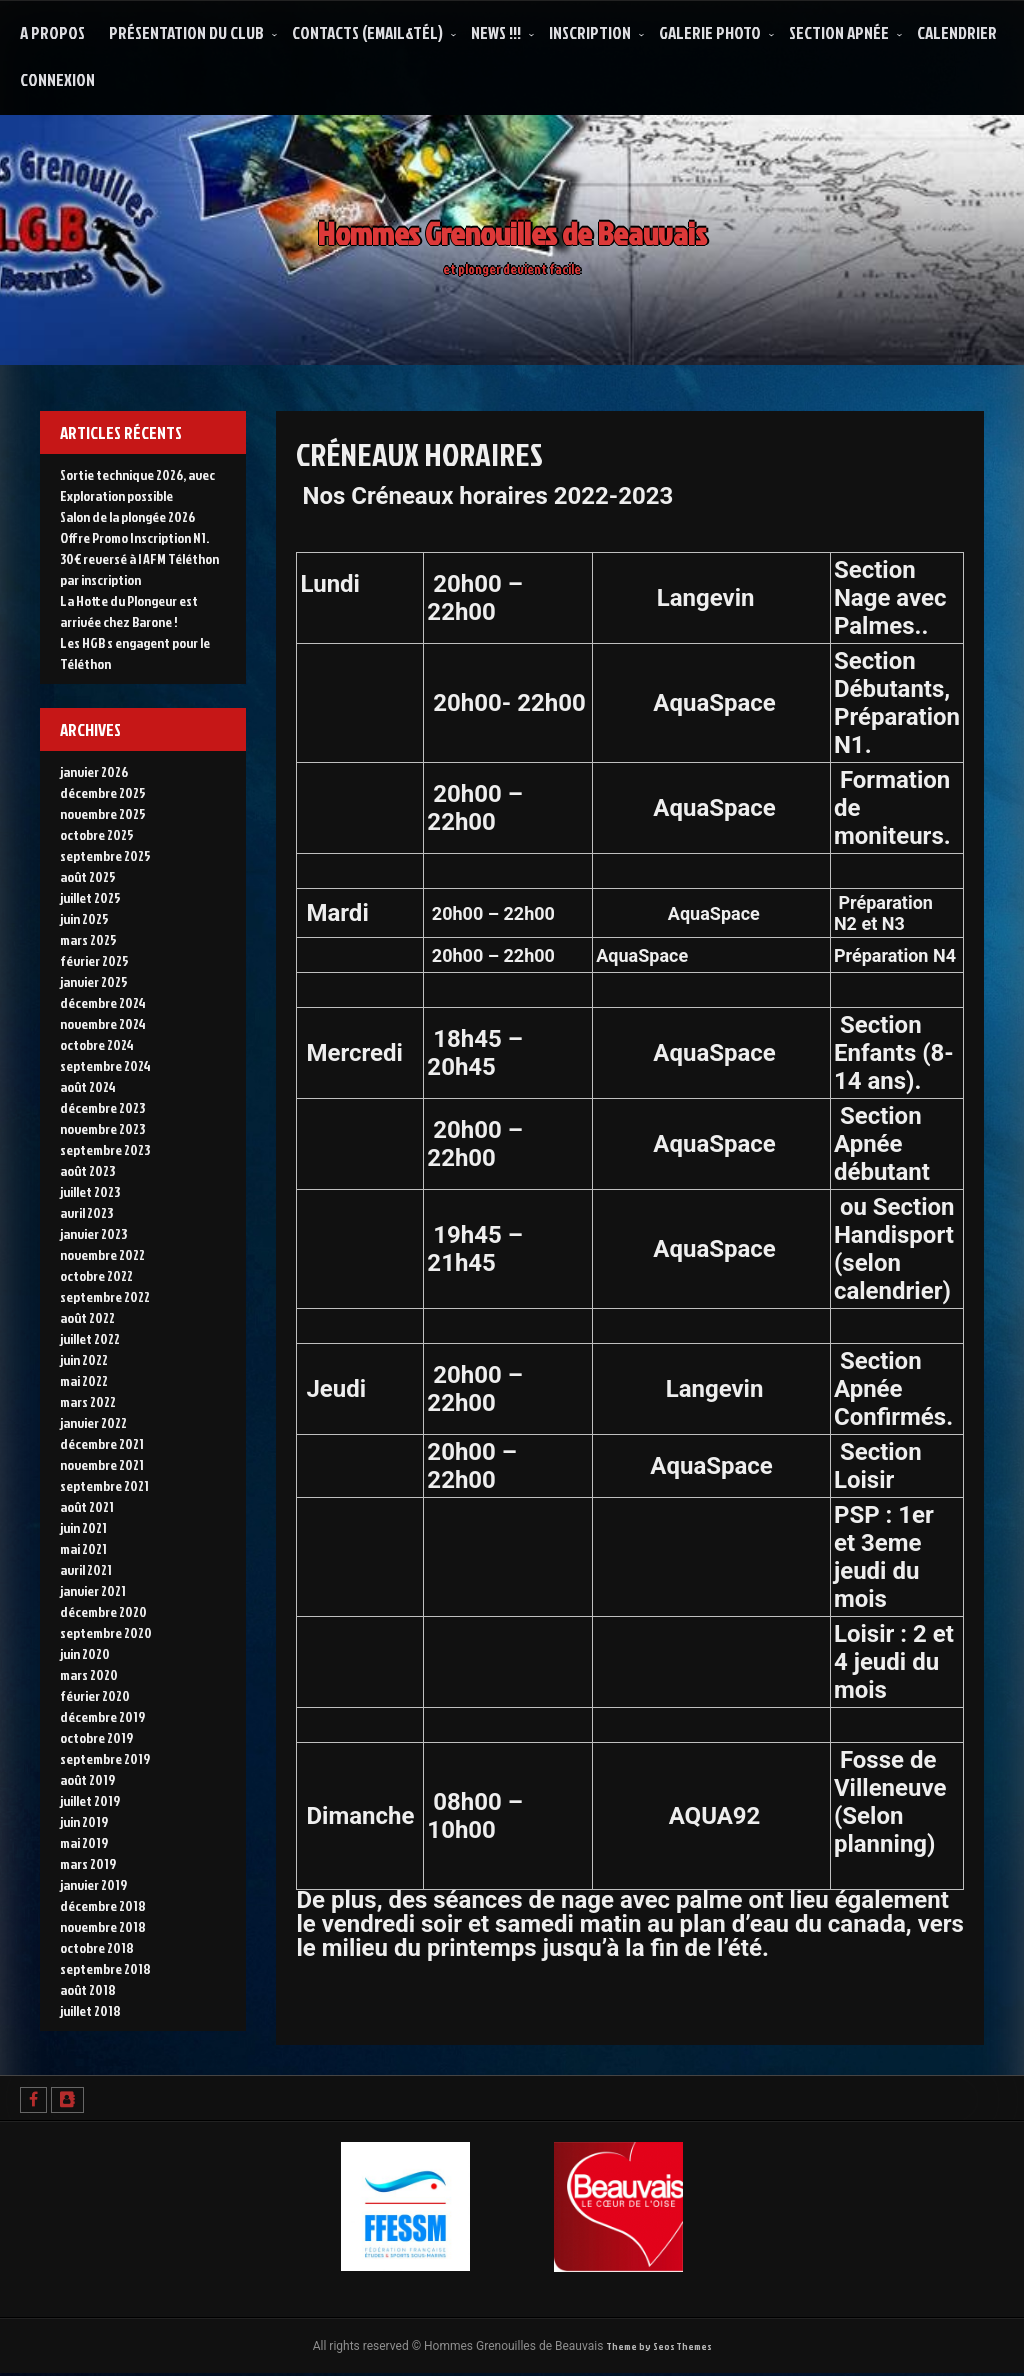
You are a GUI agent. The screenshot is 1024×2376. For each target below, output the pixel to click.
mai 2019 (84, 1842)
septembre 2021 (104, 1485)
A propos (52, 32)
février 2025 (94, 960)
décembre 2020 (103, 1611)
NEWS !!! (496, 32)
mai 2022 (84, 1380)
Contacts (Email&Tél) (367, 32)
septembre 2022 (105, 1296)
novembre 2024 (103, 1023)
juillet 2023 (90, 1191)
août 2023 (87, 1170)
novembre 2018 (103, 1926)
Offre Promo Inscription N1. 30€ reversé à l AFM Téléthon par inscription (139, 558)
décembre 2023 (102, 1107)
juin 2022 (84, 1359)
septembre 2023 (105, 1149)
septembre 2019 (105, 1758)
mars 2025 (88, 939)
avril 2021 (86, 1569)
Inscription (590, 32)
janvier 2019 (93, 1884)
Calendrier (957, 32)
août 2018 (88, 1989)
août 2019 (87, 1779)
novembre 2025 (103, 813)
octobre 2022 (96, 1275)
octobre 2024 (97, 1044)
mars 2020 (89, 1674)
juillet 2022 (90, 1338)
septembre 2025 (105, 855)
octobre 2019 (96, 1737)
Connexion (57, 79)
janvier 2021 (93, 1590)
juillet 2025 (90, 897)
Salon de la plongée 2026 (127, 516)
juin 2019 (84, 1821)
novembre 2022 (102, 1254)
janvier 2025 (94, 981)
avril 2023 (86, 1212)
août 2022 (87, 1317)
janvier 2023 (93, 1233)
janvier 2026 (94, 771)
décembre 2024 (103, 1002)
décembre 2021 (102, 1443)
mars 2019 (88, 1863)
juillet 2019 (90, 1800)
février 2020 (95, 1695)
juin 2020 (85, 1653)
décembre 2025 (103, 792)
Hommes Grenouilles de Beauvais (512, 221)
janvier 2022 (93, 1422)
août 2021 (87, 1506)
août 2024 (88, 1086)
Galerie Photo (710, 32)
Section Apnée (839, 32)
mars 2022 (88, 1401)
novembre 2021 (102, 1464)
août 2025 (88, 876)
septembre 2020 (106, 1632)
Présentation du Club (186, 32)
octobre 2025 (97, 834)
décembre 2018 (103, 1905)
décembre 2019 (102, 1716)
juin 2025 (84, 918)
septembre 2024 (105, 1065)
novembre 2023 (102, 1128)
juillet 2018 (90, 2010)
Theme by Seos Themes (659, 2347)
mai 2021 (83, 1548)
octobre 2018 (97, 1947)
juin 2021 (83, 1527)
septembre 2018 (105, 1968)
